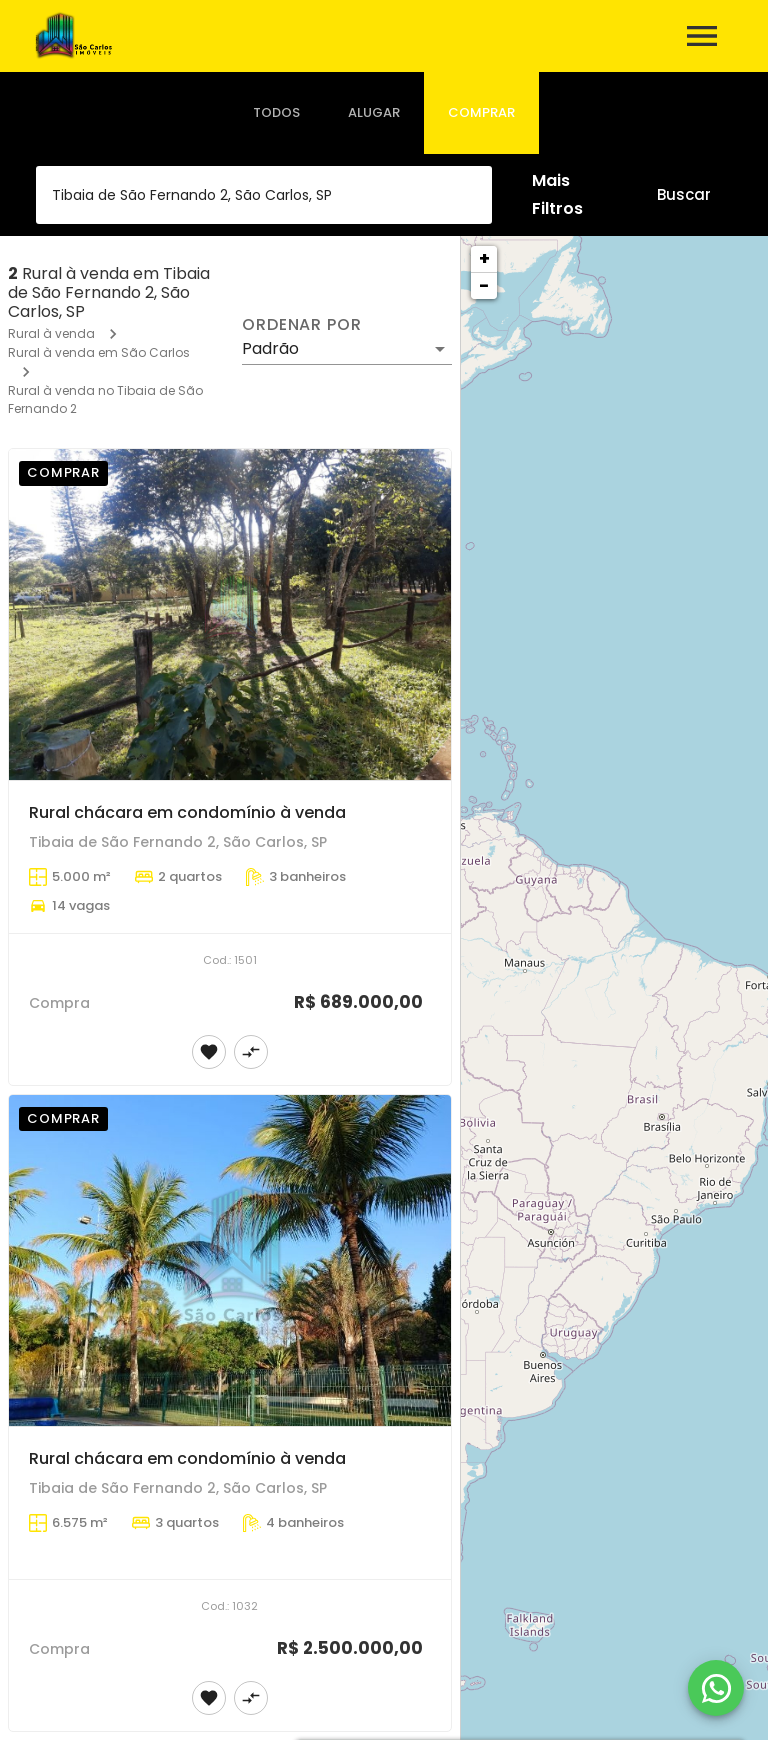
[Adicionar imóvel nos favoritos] (209, 1052)
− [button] (484, 285)
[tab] (276, 113)
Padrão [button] (270, 348)
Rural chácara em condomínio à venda (187, 812)
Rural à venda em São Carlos (99, 352)
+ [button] (484, 258)
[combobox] (264, 195)
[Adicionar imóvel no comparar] (251, 1052)
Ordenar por (302, 325)
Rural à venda (51, 333)
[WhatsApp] (716, 1688)
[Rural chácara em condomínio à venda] (230, 615)
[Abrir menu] (702, 36)
